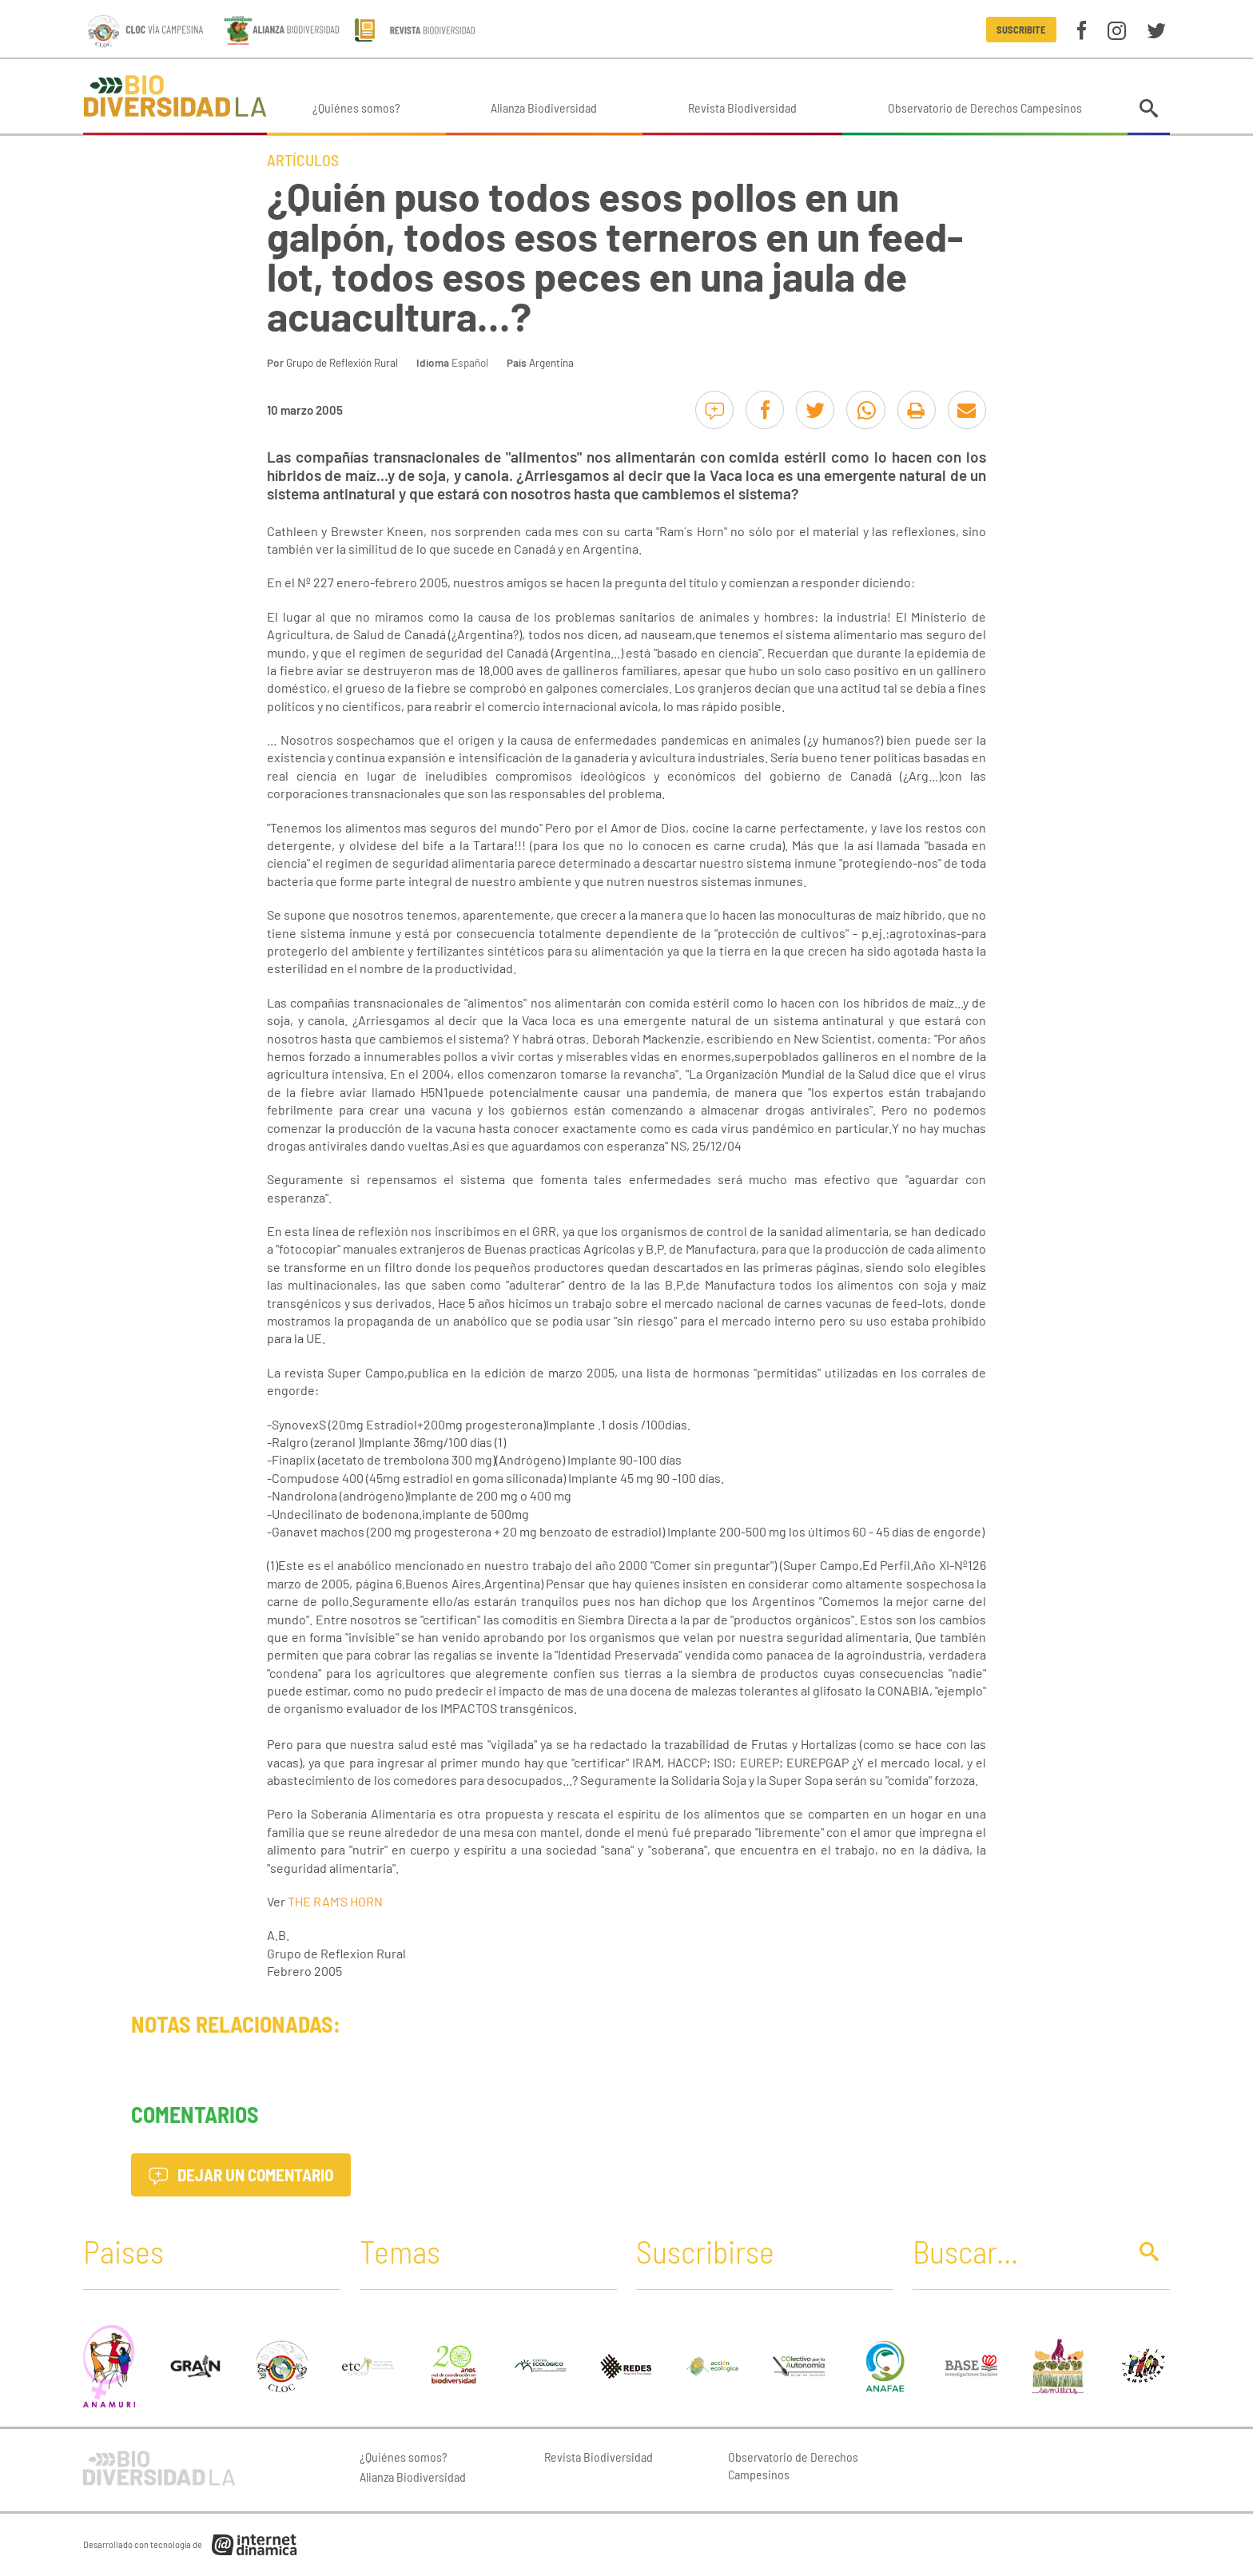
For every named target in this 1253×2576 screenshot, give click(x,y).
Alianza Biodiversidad (544, 107)
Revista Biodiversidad (742, 107)
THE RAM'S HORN (335, 1901)
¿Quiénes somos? (356, 107)
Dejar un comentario (241, 2174)
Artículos (303, 159)
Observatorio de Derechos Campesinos (985, 107)
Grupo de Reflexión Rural (342, 362)
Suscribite (1020, 29)
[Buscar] (1016, 2250)
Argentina (551, 362)
